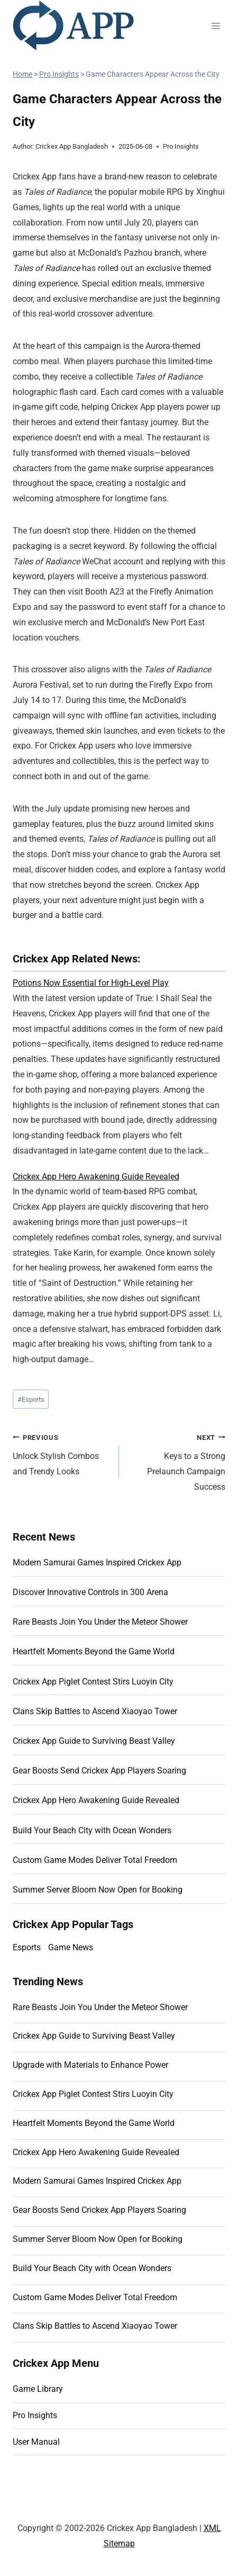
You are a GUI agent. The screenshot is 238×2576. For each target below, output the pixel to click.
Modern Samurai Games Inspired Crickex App (97, 1562)
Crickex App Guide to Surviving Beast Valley (94, 1741)
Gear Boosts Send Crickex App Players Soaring (99, 1771)
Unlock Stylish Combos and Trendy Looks (62, 1453)
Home (22, 74)
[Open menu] (215, 25)
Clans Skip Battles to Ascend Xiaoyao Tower (95, 1711)
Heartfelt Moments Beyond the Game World (94, 1651)
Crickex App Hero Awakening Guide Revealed (96, 1177)
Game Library (38, 2389)
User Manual (36, 2442)
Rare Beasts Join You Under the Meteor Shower (100, 1622)
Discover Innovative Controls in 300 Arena (90, 1592)
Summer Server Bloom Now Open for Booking (97, 1890)
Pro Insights (59, 74)
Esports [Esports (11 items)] (27, 1947)
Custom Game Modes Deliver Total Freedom (95, 1860)
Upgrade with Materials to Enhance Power (90, 2065)
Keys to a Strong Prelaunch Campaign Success (176, 1461)
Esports (30, 1399)
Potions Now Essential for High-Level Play (91, 983)
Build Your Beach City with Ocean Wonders (92, 1830)
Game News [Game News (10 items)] (70, 1947)
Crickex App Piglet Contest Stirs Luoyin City (93, 1682)
